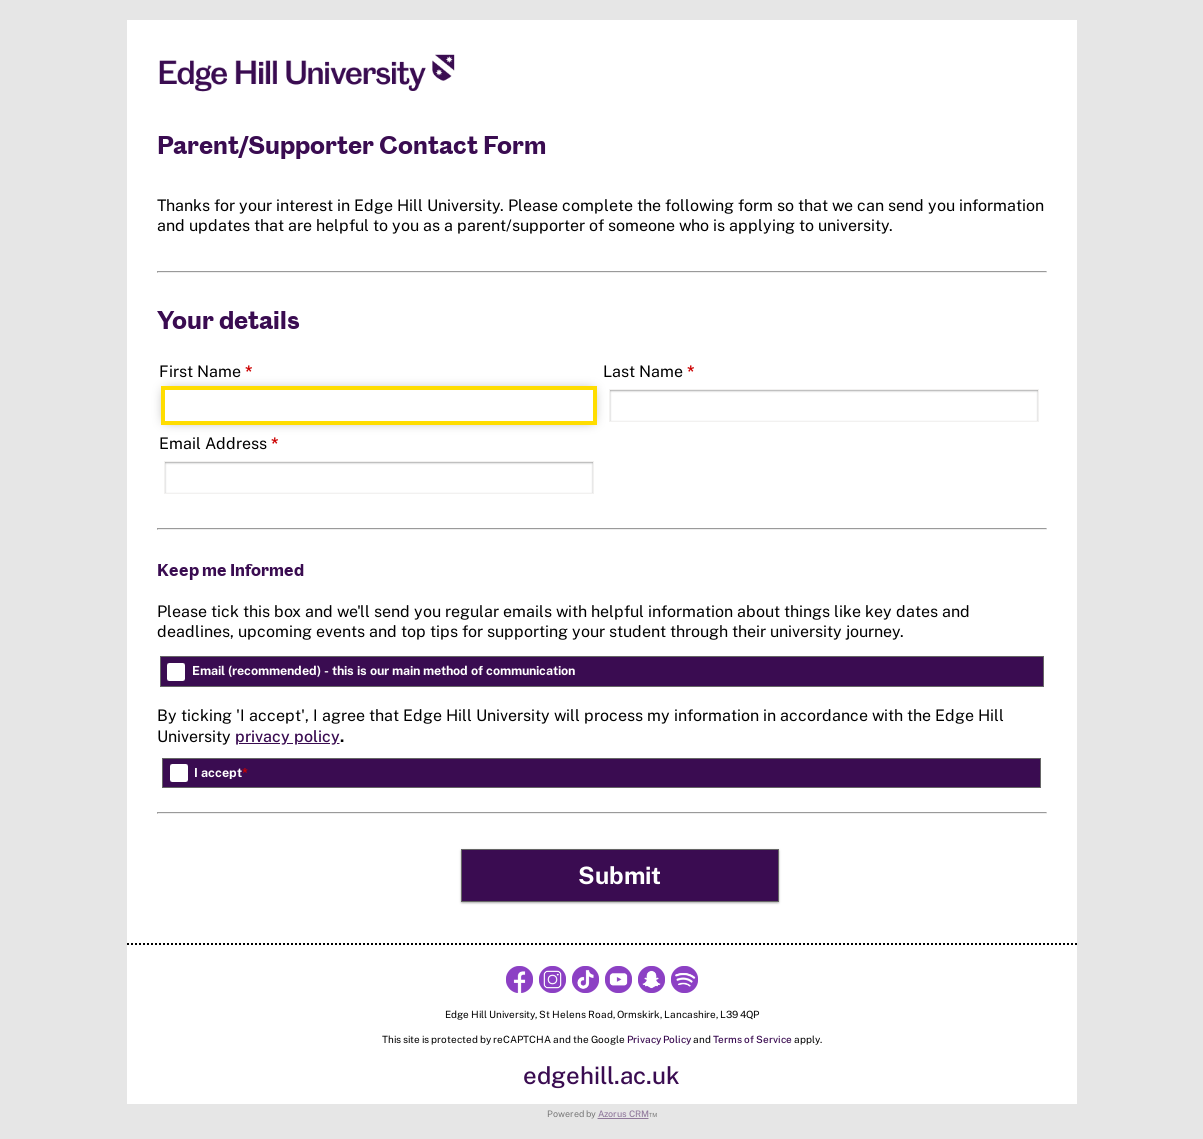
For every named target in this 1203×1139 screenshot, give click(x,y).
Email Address (219, 443)
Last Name (649, 371)
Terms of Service (752, 1039)
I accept (221, 772)
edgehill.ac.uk (601, 1075)
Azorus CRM (623, 1113)
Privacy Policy (659, 1039)
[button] (620, 875)
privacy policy (287, 736)
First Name (206, 371)
